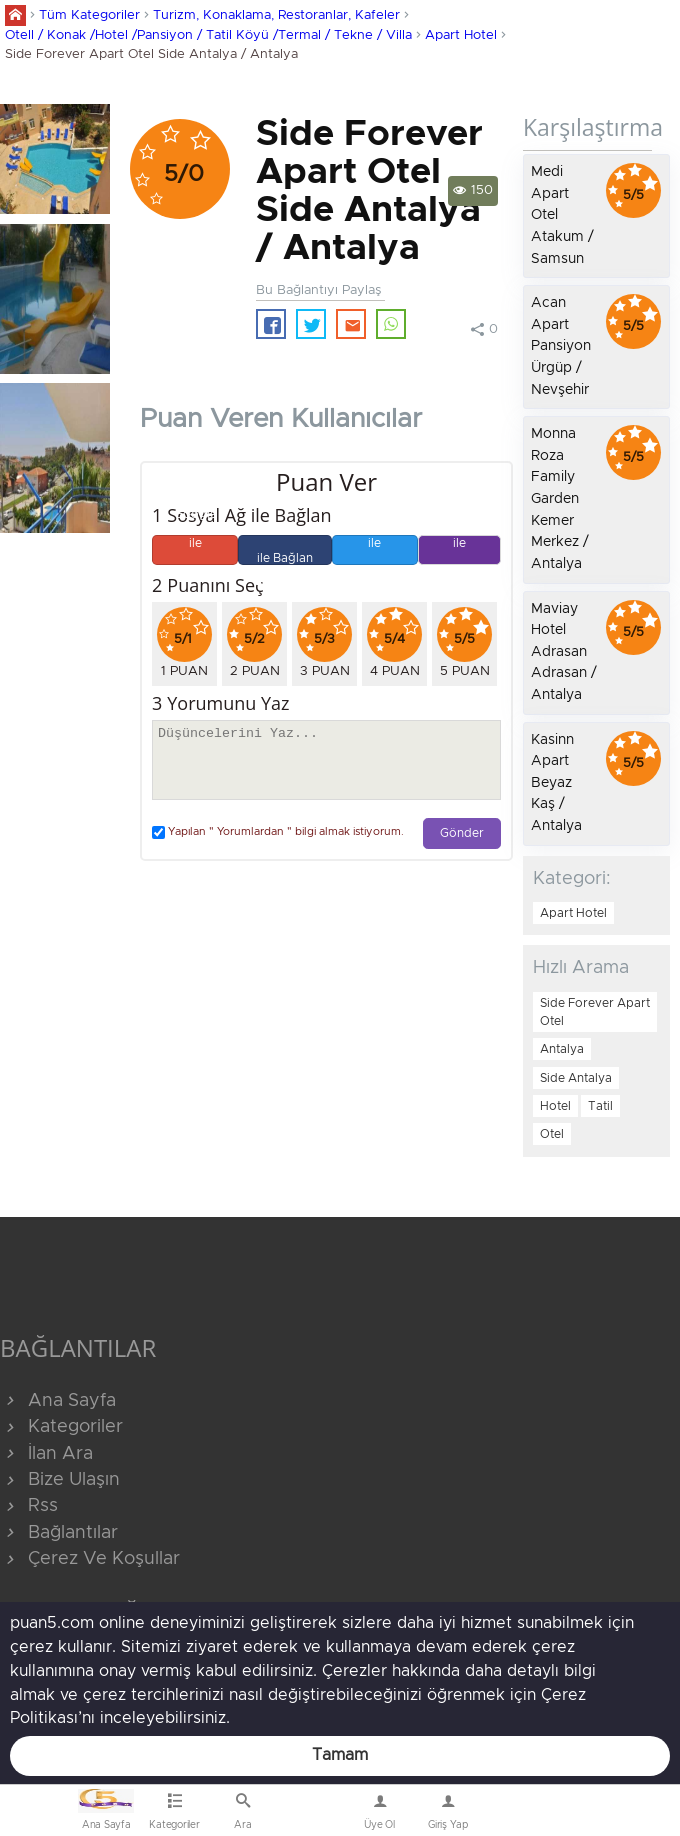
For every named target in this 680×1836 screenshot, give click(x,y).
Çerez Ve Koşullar (90, 1559)
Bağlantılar (59, 1533)
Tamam (340, 1755)
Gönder (462, 833)
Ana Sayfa (58, 1401)
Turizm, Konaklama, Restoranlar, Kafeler (276, 15)
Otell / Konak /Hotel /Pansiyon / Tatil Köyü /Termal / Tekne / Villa (208, 35)
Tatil (600, 1106)
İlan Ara (46, 1454)
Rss (29, 1506)
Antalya (562, 1049)
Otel (552, 1134)
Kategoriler (61, 1427)
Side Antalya (576, 1078)
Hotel (555, 1106)
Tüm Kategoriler (89, 15)
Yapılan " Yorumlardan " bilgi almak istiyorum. (278, 832)
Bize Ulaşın (311, 1815)
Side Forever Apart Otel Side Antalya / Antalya (151, 54)
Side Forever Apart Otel (595, 1012)
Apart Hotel (461, 35)
